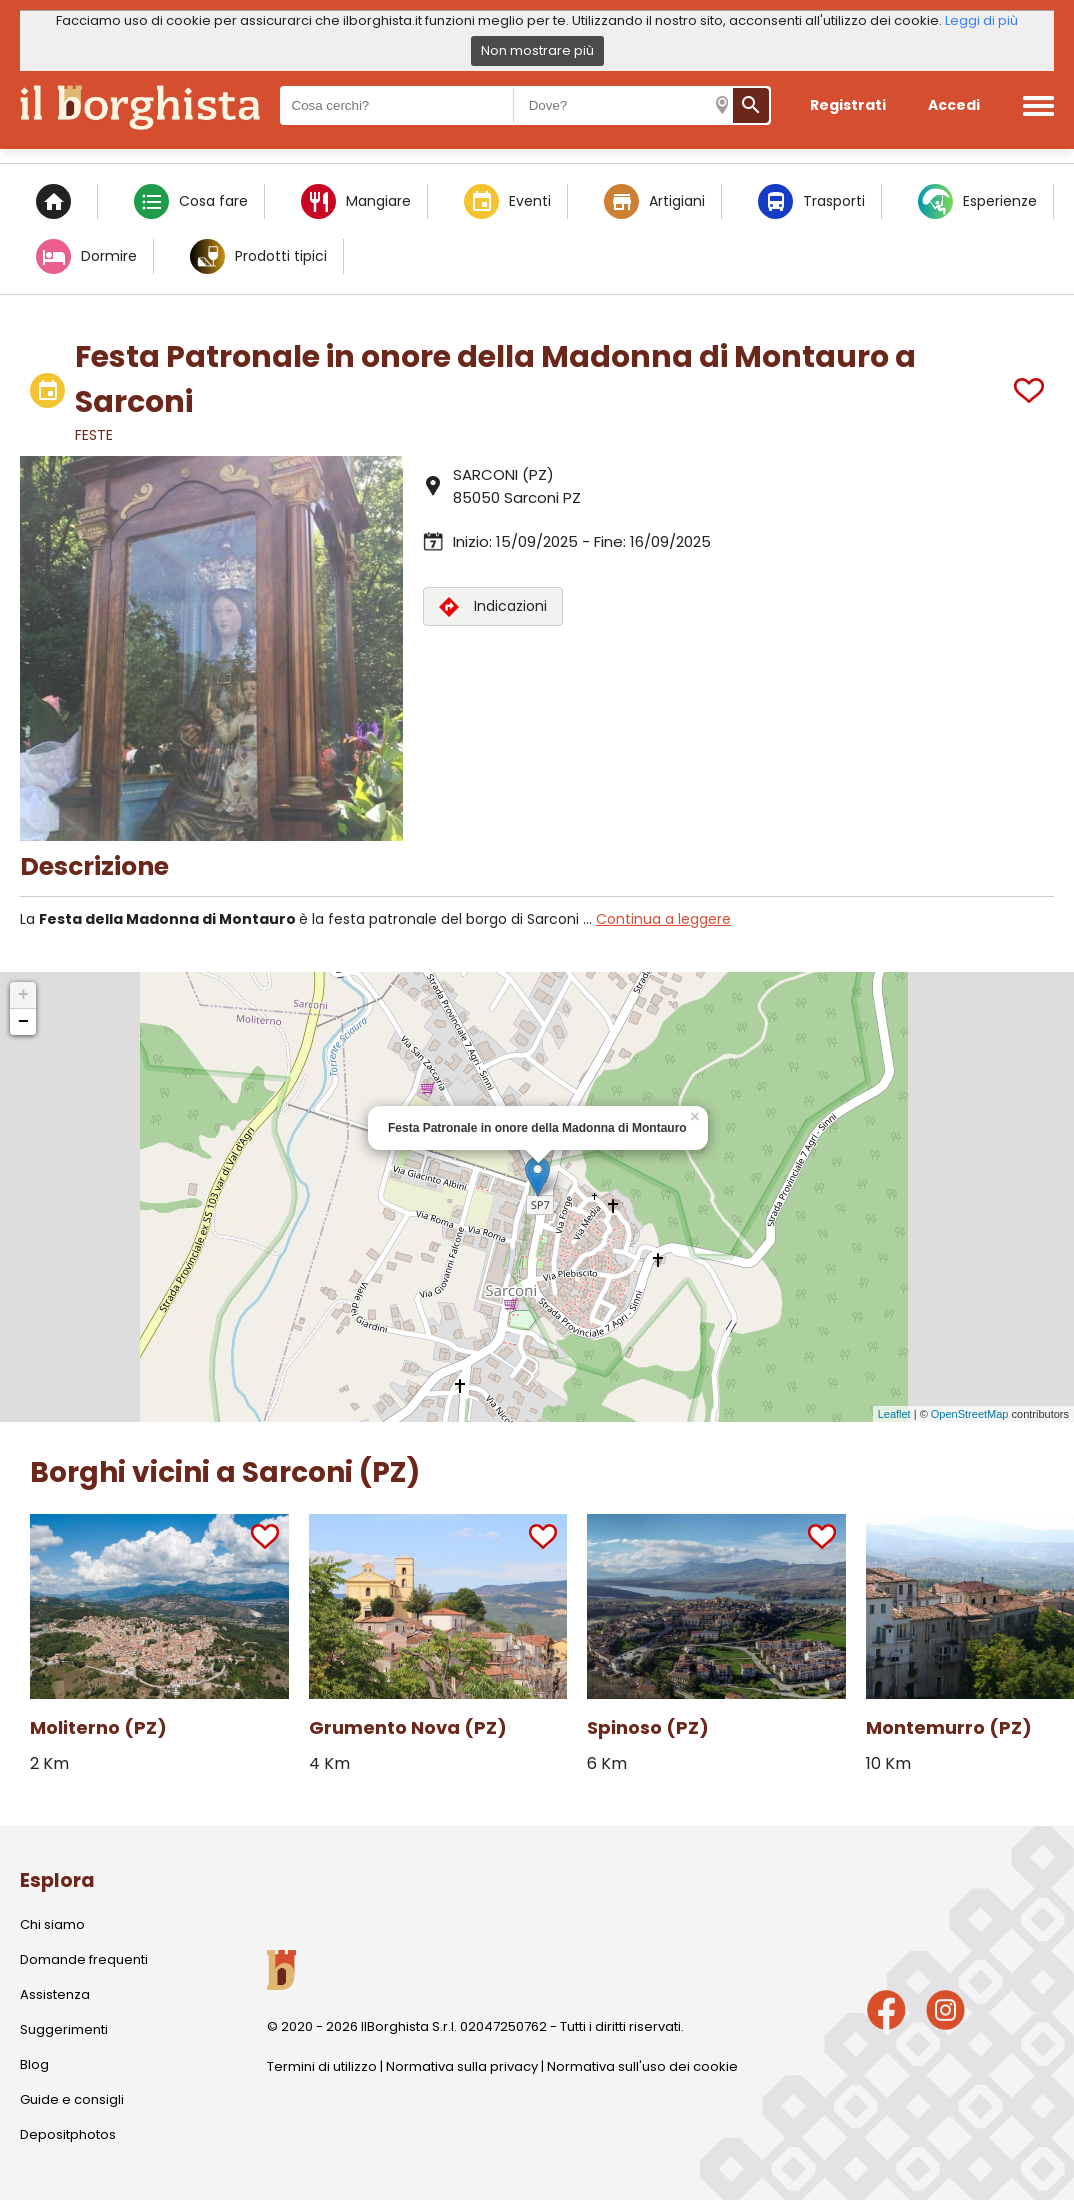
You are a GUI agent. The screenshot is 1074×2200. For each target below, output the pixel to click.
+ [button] (23, 995)
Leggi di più (981, 20)
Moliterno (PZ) (98, 1727)
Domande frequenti (84, 1959)
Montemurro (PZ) (949, 1727)
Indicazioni (493, 606)
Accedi (954, 105)
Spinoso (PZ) (648, 1727)
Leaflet (894, 1414)
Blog (34, 2064)
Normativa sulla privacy (462, 2066)
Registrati (848, 105)
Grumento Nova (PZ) (408, 1727)
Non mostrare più (537, 50)
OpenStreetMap (970, 1414)
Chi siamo (52, 1924)
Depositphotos (68, 2134)
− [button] (23, 1022)
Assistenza (55, 1994)
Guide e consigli (72, 2099)
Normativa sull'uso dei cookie (642, 2066)
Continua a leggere (663, 919)
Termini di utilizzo (322, 2066)
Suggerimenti (64, 2029)
